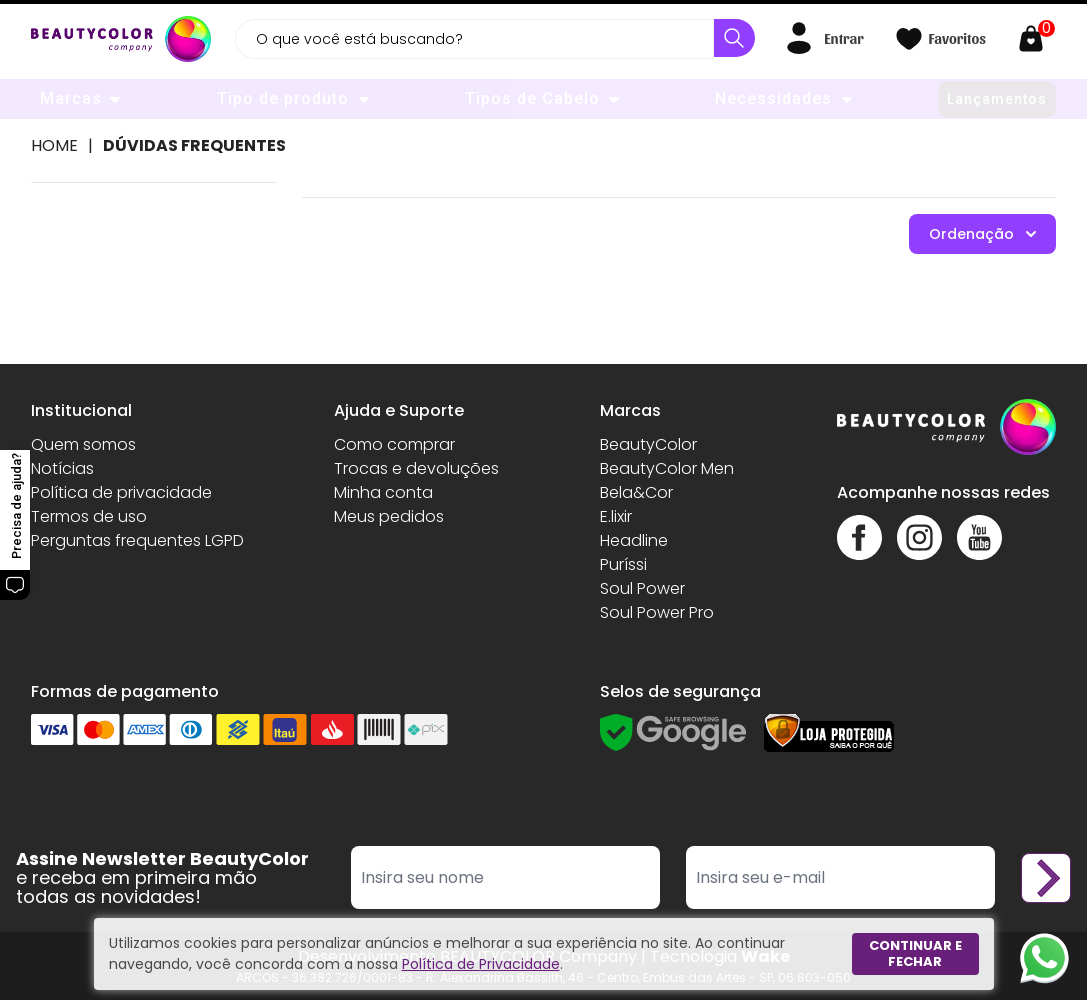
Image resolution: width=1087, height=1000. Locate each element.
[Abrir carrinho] (1036, 39)
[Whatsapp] (1044, 957)
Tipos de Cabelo (532, 98)
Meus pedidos (389, 516)
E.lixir (616, 516)
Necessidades (773, 98)
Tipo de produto (283, 98)
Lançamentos (997, 99)
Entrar (843, 38)
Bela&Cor (636, 492)
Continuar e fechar (915, 953)
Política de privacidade (121, 492)
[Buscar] (734, 38)
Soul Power (642, 588)
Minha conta (383, 492)
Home (54, 145)
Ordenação (982, 234)
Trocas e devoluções (416, 468)
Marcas (71, 98)
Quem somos (83, 444)
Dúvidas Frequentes (194, 145)
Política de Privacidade (481, 964)
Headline (634, 540)
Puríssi (623, 564)
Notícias (62, 468)
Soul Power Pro (657, 612)
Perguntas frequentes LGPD (137, 540)
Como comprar (394, 444)
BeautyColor (648, 444)
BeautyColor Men (667, 468)
